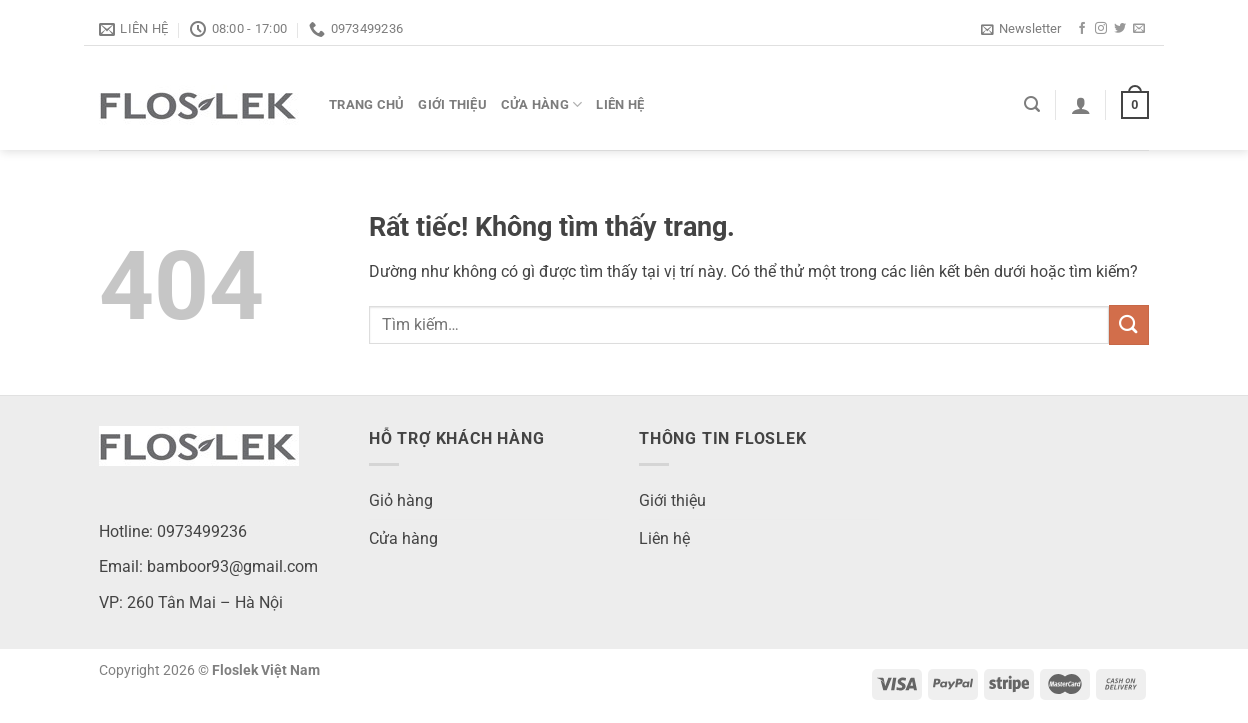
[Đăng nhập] (1081, 105)
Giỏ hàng (401, 500)
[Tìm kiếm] (1032, 104)
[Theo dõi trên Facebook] (1082, 29)
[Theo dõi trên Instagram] (1101, 29)
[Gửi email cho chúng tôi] (1139, 29)
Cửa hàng (542, 104)
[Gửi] (1129, 324)
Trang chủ (366, 104)
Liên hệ (620, 104)
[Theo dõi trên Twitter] (1120, 29)
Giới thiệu (452, 104)
